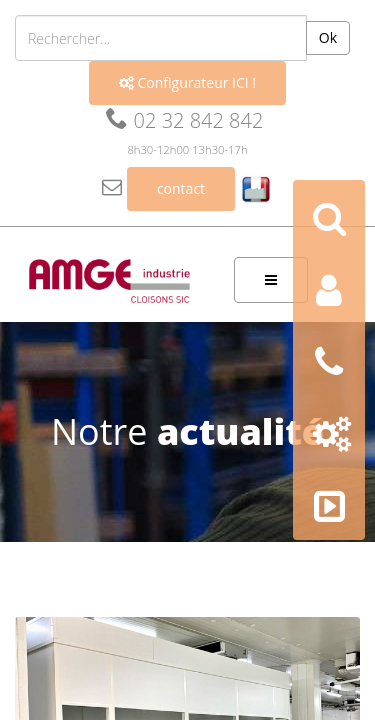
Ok (328, 37)
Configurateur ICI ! (187, 82)
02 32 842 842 (184, 120)
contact (181, 188)
